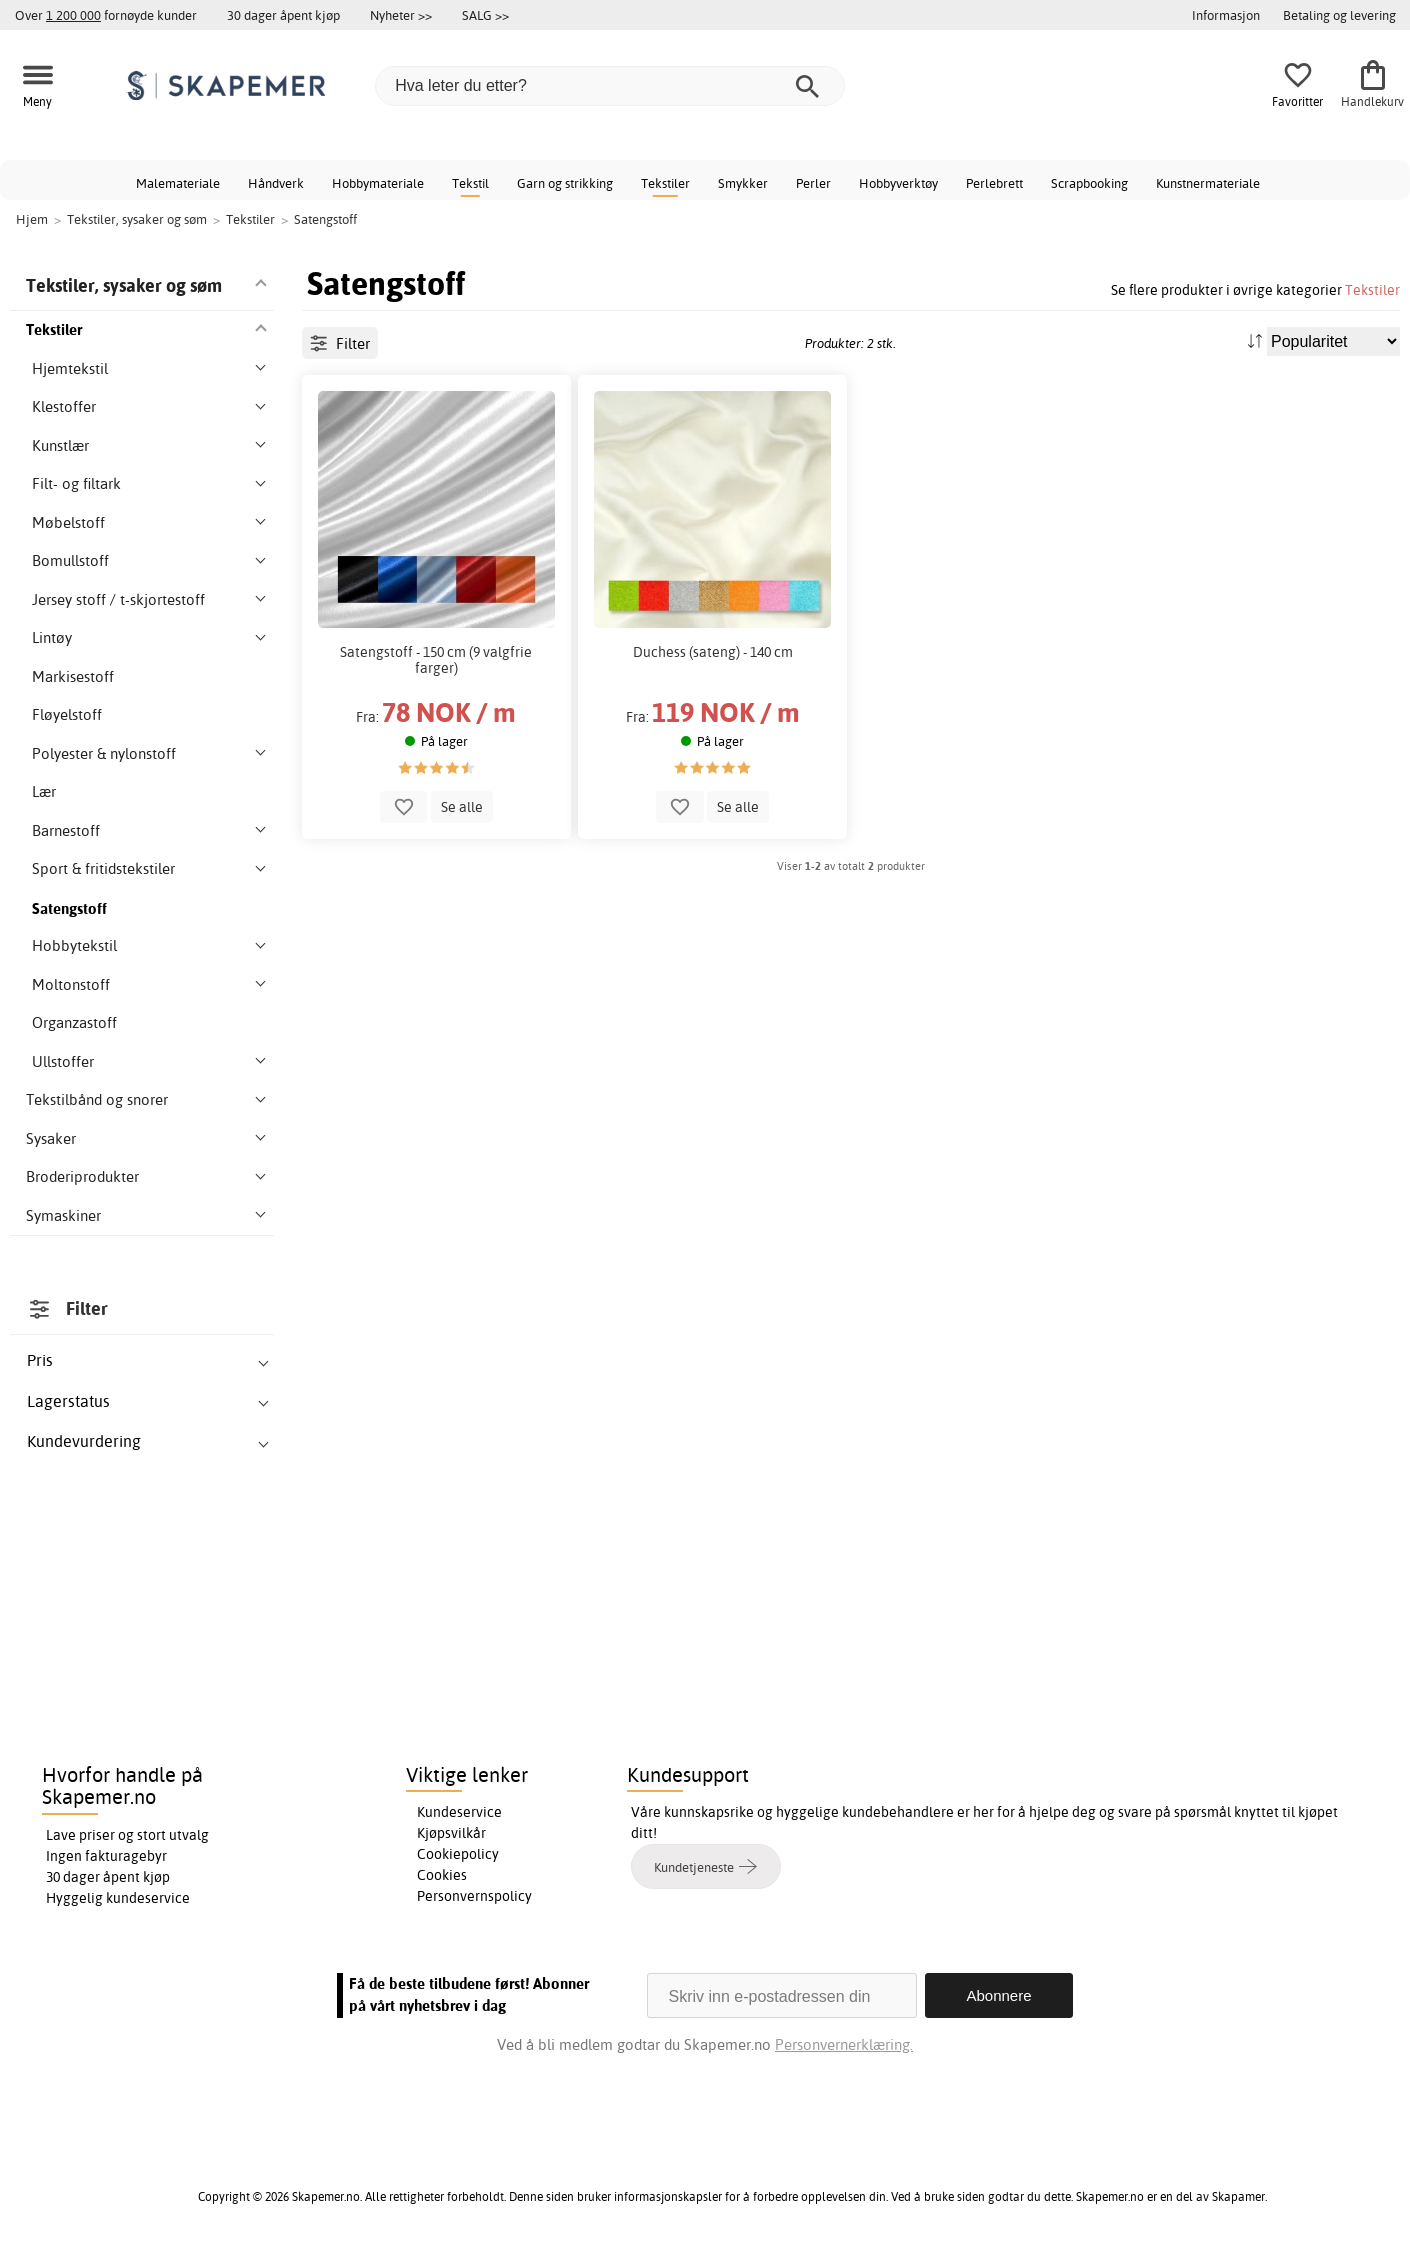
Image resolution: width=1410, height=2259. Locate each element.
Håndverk (276, 183)
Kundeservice (459, 1812)
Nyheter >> (401, 15)
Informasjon (1226, 15)
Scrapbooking (1089, 183)
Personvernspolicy (474, 1896)
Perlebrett (994, 183)
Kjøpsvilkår (451, 1833)
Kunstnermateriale (1208, 183)
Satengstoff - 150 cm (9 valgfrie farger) (436, 660)
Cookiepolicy (458, 1854)
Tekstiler (665, 183)
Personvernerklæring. (844, 2044)
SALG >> (485, 15)
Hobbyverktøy (898, 183)
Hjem (32, 219)
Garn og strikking (565, 183)
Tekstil (470, 183)
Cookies (442, 1875)
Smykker (743, 183)
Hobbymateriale (378, 183)
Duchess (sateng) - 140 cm (713, 652)
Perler (813, 183)
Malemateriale (178, 183)
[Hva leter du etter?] (610, 86)
